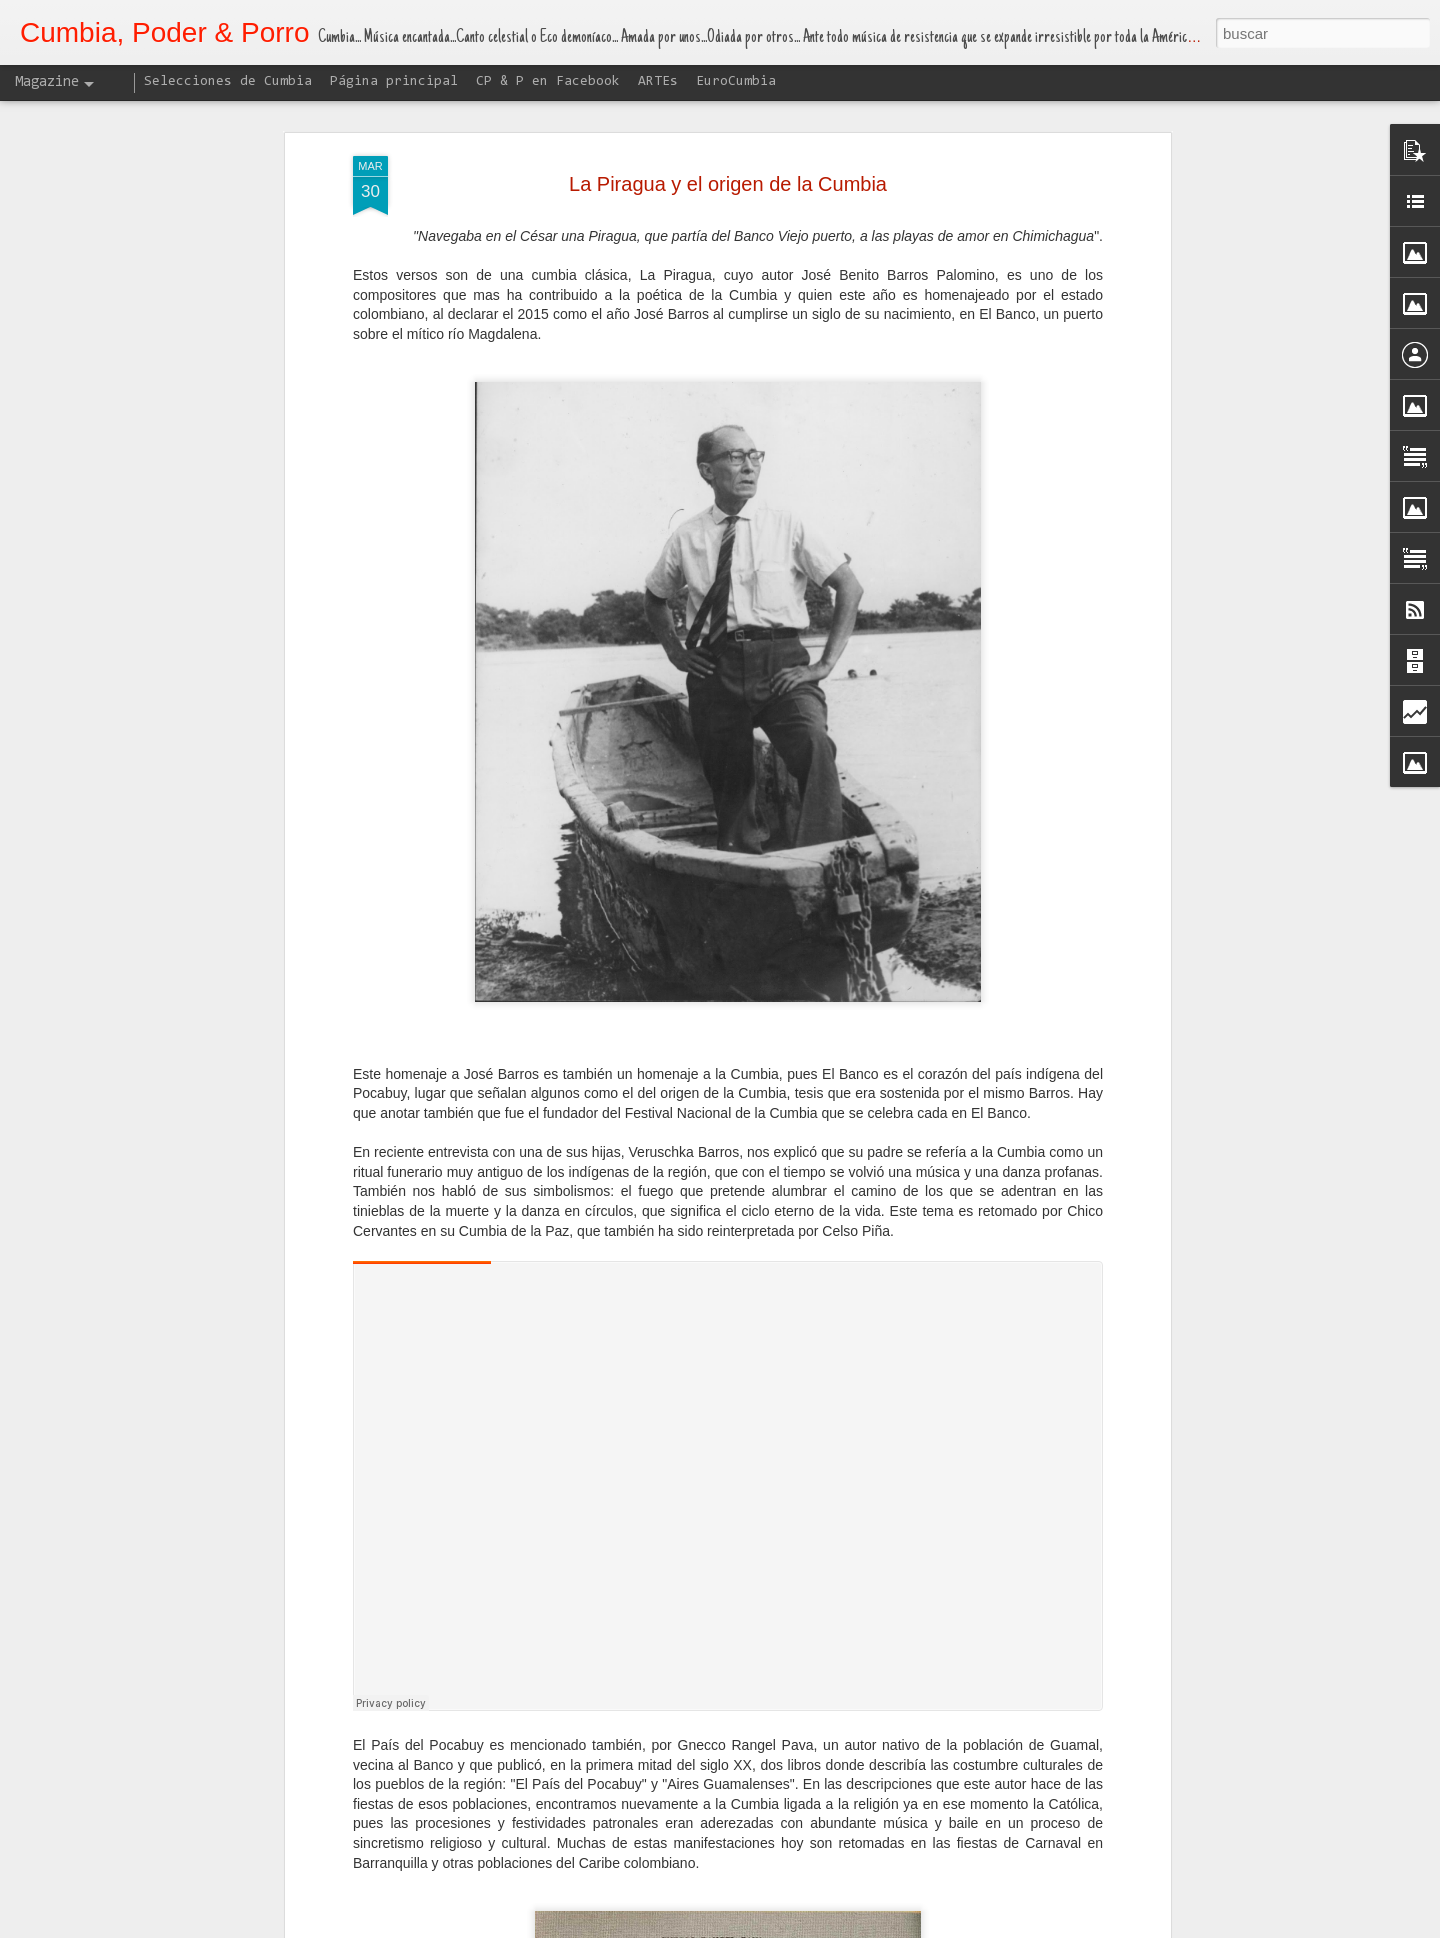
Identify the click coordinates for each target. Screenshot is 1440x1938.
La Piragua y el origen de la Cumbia (728, 184)
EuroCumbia (736, 82)
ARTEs (658, 82)
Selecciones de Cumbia (228, 82)
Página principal (394, 82)
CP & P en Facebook (548, 82)
